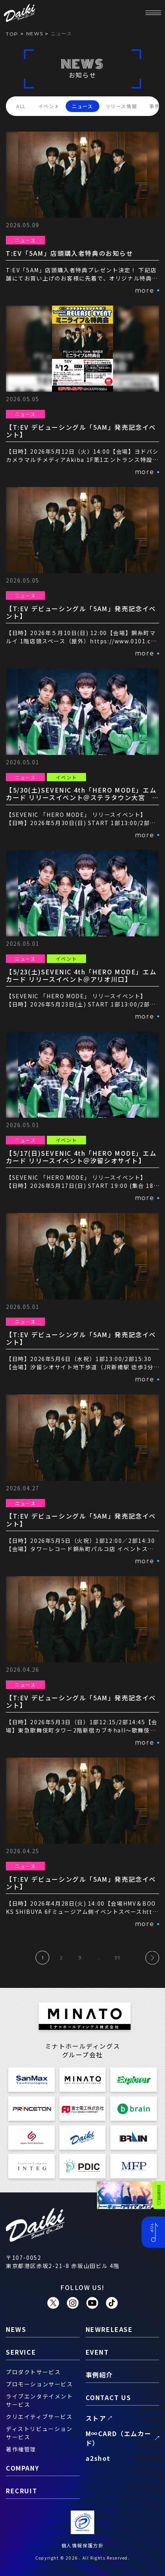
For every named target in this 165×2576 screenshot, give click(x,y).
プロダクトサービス (33, 2372)
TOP (12, 34)
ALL (21, 106)
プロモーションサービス (39, 2384)
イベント (48, 106)
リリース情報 (121, 106)
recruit (21, 2490)
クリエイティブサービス (39, 2416)
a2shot (98, 2458)
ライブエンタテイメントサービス (39, 2400)
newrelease (109, 2329)
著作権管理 (21, 2449)
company (22, 2468)
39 (118, 1958)
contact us (108, 2397)
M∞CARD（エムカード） (119, 2438)
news (34, 33)
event (97, 2352)
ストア (96, 2418)
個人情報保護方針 (82, 2545)
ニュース (82, 106)
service (21, 2352)
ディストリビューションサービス (39, 2433)
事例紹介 (99, 2374)
